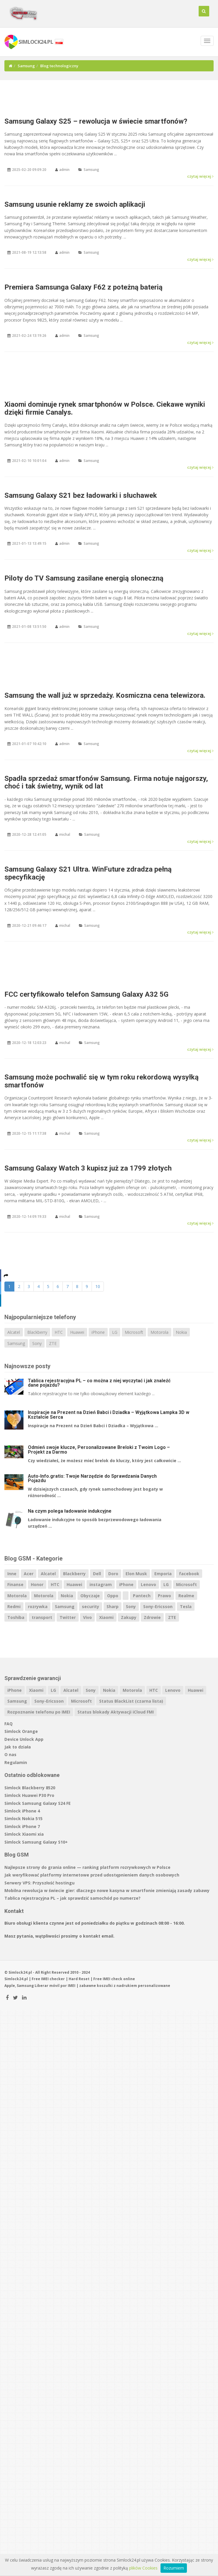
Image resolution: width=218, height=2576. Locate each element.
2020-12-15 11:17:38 (29, 1133)
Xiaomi (106, 1617)
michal (64, 834)
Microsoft (134, 1332)
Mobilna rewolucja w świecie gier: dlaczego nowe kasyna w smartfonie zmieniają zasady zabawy (106, 1890)
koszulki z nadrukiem (117, 1985)
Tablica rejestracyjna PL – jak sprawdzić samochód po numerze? (72, 1898)
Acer (28, 1573)
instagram (100, 1584)
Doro (113, 1573)
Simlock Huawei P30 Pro (29, 1795)
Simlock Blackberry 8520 (29, 1787)
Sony (37, 1343)
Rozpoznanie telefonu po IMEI (38, 1712)
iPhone (98, 1332)
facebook (189, 1573)
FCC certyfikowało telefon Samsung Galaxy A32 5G (86, 994)
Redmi (14, 1606)
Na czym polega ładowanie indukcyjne (69, 1511)
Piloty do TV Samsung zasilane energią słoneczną (83, 578)
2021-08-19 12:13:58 (29, 252)
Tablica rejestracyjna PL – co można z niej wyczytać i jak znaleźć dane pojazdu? (99, 1383)
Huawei (77, 1332)
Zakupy (128, 1617)
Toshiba (15, 1617)
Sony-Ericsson (158, 1606)
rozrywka (38, 1606)
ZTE (53, 1343)
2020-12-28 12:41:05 (29, 834)
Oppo (112, 1595)
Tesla (186, 1606)
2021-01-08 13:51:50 (29, 626)
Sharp (113, 1606)
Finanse (15, 1584)
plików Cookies (143, 2568)
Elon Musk (136, 1573)
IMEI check (112, 1978)
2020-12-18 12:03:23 (29, 1042)
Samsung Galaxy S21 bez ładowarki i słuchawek (80, 495)
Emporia (163, 1573)
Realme (186, 1595)
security (90, 1606)
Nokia (181, 1332)
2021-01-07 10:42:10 (29, 743)
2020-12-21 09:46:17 (29, 925)
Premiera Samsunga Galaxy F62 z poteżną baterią (83, 287)
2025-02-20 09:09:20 (29, 169)
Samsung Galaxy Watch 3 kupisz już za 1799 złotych (88, 1168)
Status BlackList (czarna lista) (131, 1701)
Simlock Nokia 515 (23, 1818)
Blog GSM (16, 1855)
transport (42, 1617)
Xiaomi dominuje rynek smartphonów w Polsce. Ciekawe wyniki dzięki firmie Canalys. (104, 408)
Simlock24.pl (16, 1978)
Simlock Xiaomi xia (24, 1834)
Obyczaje (90, 1595)
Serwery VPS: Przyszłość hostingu (39, 1883)
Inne (11, 1573)
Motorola (159, 1332)
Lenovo (148, 1584)
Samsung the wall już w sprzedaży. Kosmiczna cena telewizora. (104, 695)
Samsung (26, 65)
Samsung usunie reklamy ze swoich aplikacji (74, 204)
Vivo (87, 1617)
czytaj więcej (200, 176)
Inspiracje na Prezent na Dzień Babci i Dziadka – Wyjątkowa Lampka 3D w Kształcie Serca (108, 1415)
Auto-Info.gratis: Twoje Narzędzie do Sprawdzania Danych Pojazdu (92, 1478)
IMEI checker (53, 1978)
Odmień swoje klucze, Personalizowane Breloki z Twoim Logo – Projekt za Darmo (99, 1450)
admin (64, 169)
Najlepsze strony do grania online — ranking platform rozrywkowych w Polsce (87, 1867)
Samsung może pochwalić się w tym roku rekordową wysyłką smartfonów (101, 1081)
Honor (37, 1584)
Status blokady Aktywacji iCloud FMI (115, 1712)
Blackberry (37, 1332)
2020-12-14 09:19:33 (29, 1216)
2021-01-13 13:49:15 (29, 543)
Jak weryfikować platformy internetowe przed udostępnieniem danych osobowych (91, 1875)
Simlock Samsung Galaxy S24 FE (37, 1803)
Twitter (68, 1617)
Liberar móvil (47, 1985)
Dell (97, 1573)
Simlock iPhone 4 (22, 1811)
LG (114, 1332)
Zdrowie (152, 1617)
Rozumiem (173, 2568)
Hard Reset (79, 1978)
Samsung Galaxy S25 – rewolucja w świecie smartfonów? (95, 121)
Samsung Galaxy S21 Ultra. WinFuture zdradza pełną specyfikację (88, 873)
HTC (59, 1332)
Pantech (142, 1595)
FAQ (8, 1723)
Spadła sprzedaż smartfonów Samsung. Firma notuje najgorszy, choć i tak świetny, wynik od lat (106, 782)
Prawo (164, 1595)
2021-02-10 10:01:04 (29, 460)
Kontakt (14, 1911)
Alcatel (13, 1332)
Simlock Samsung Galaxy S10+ (36, 1842)
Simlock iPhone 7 (22, 1826)
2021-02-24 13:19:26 (29, 335)
